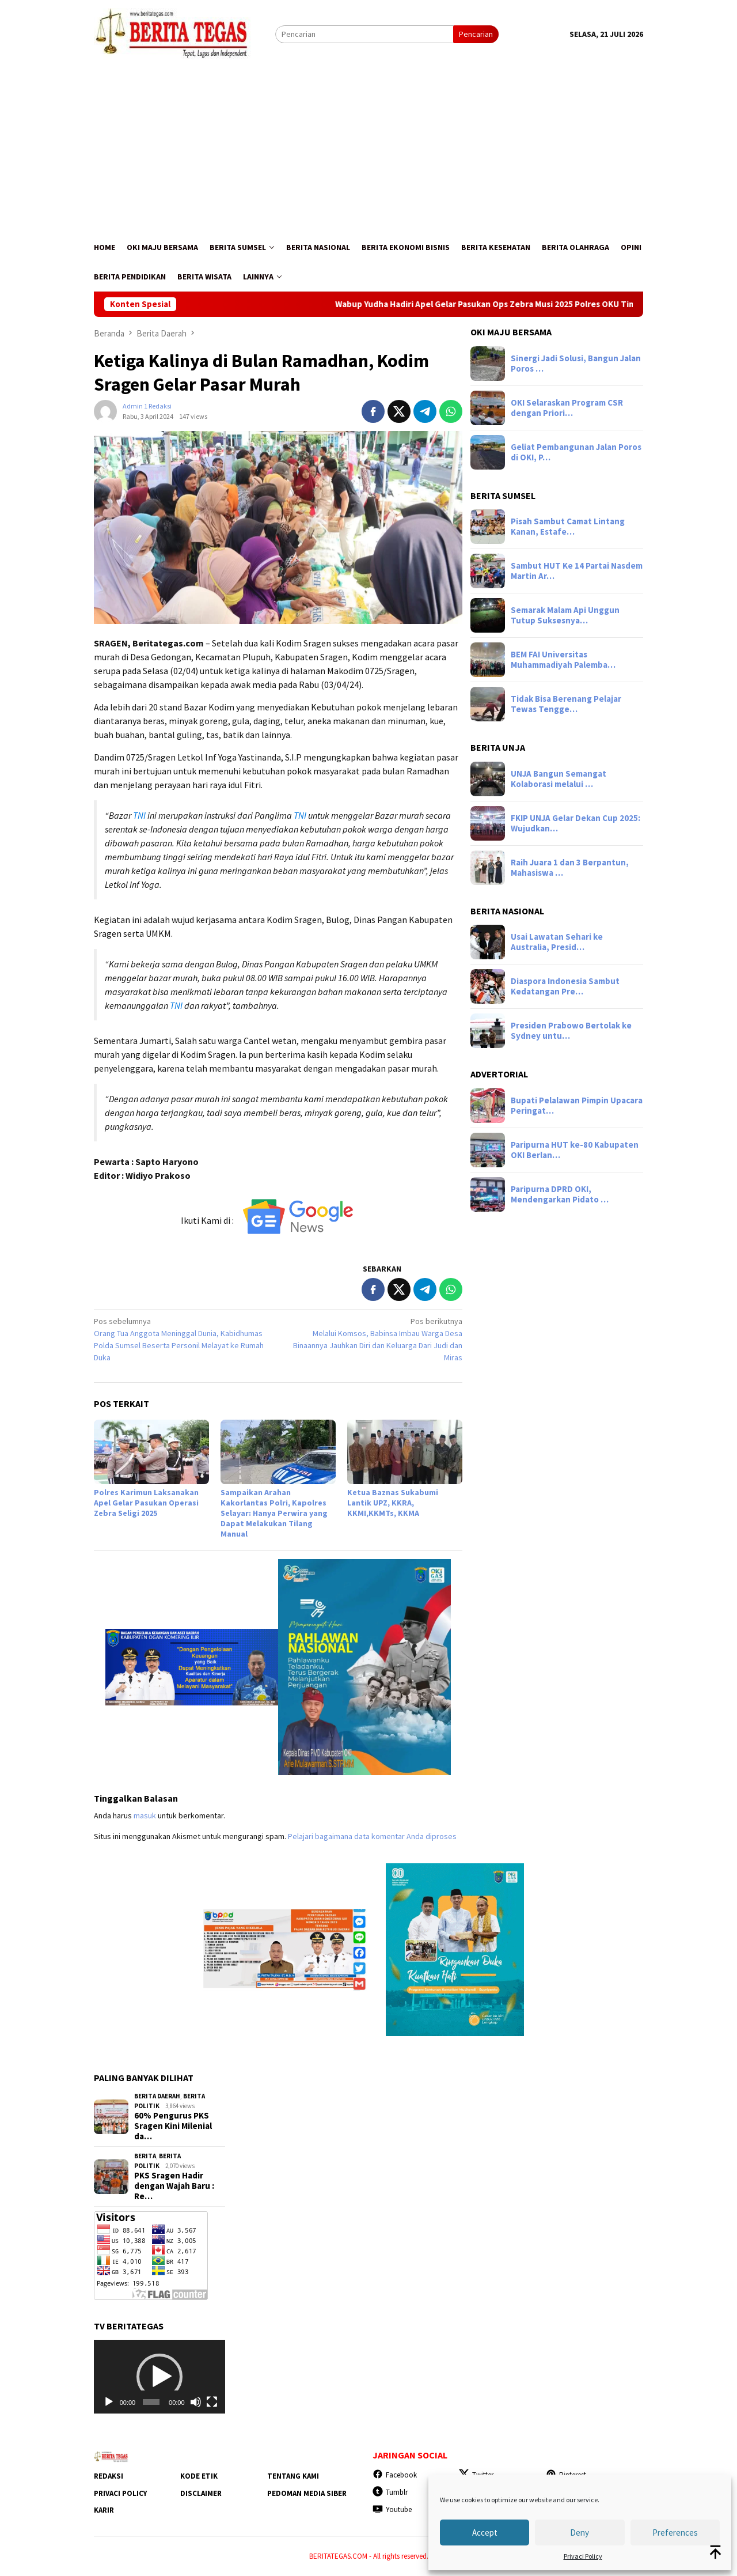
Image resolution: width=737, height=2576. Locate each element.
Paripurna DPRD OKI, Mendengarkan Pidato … (560, 1194)
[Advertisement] (368, 146)
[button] (159, 2377)
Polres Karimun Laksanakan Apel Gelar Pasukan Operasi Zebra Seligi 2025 (146, 1502)
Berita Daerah (157, 2096)
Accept (484, 2532)
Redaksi (108, 2476)
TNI (139, 815)
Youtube (392, 2509)
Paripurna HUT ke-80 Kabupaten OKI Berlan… (575, 1150)
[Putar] (109, 2402)
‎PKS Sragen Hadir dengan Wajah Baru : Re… (174, 2185)
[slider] (151, 2402)
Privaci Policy (583, 2556)
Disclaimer (201, 2493)
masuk (145, 1815)
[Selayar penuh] (212, 2402)
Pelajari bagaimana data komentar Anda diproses (372, 1836)
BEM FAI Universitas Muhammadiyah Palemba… (563, 659)
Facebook (395, 2475)
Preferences (675, 2532)
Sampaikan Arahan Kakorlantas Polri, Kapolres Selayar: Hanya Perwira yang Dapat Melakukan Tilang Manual (274, 1513)
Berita (145, 2156)
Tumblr (390, 2492)
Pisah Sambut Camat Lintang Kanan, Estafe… (568, 526)
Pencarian (476, 34)
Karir (104, 2510)
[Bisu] (196, 2402)
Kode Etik (199, 2476)
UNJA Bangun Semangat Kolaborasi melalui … (558, 779)
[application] (159, 2377)
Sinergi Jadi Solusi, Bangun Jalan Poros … (576, 363)
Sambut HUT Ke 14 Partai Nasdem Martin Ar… (577, 571)
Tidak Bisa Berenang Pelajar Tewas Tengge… (566, 704)
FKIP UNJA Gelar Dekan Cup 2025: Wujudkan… (575, 823)
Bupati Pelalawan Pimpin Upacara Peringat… (577, 1105)
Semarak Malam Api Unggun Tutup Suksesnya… (565, 615)
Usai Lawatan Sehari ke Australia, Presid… (557, 942)
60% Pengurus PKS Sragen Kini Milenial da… (173, 2126)
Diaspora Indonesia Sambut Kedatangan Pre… (565, 986)
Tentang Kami (293, 2476)
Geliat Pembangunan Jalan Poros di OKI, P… (576, 452)
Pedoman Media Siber (307, 2493)
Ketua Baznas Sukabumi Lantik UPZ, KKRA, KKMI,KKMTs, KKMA (392, 1502)
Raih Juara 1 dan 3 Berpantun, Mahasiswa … (570, 867)
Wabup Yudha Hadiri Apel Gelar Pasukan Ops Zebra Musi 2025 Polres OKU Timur (513, 304)
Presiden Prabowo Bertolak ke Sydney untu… (571, 1030)
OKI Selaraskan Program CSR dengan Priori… (567, 408)
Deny (579, 2532)
